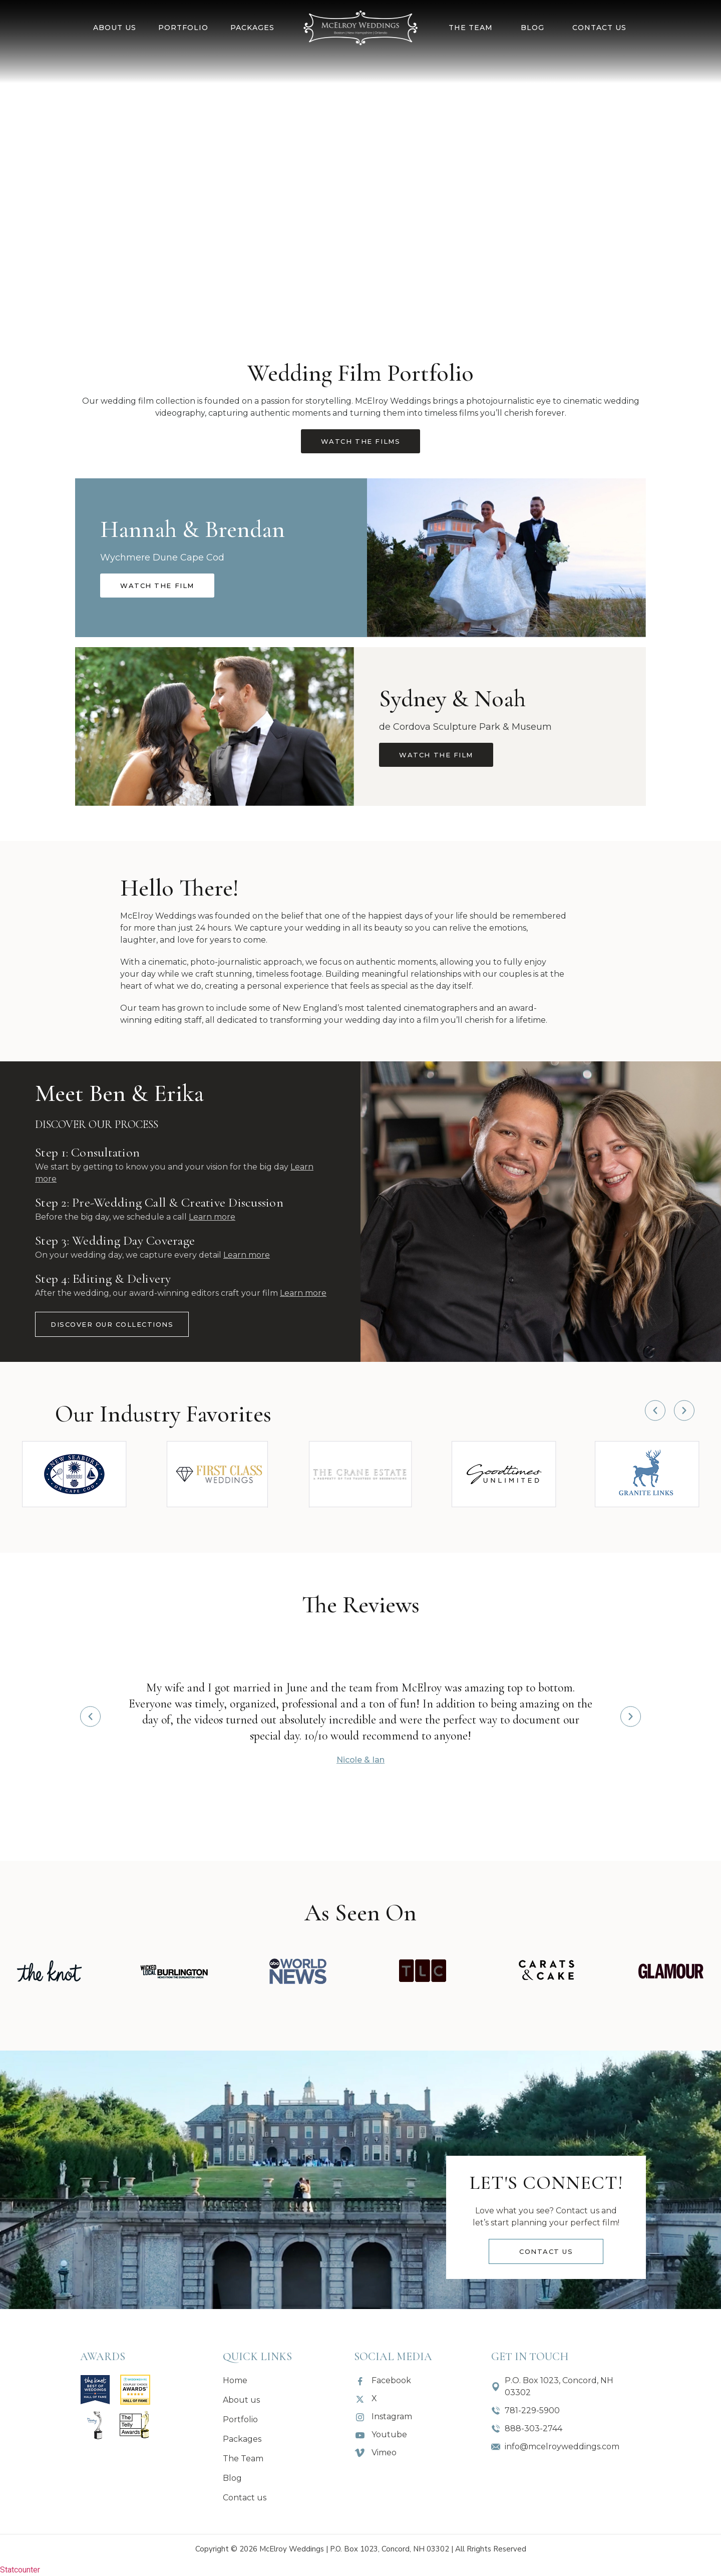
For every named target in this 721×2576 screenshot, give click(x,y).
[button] (655, 1410)
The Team (471, 27)
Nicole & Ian (360, 1760)
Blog (532, 27)
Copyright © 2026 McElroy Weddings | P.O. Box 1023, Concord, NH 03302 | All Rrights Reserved (360, 2549)
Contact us (599, 27)
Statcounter (20, 2569)
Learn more (212, 1217)
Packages (252, 27)
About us (114, 27)
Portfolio (183, 27)
